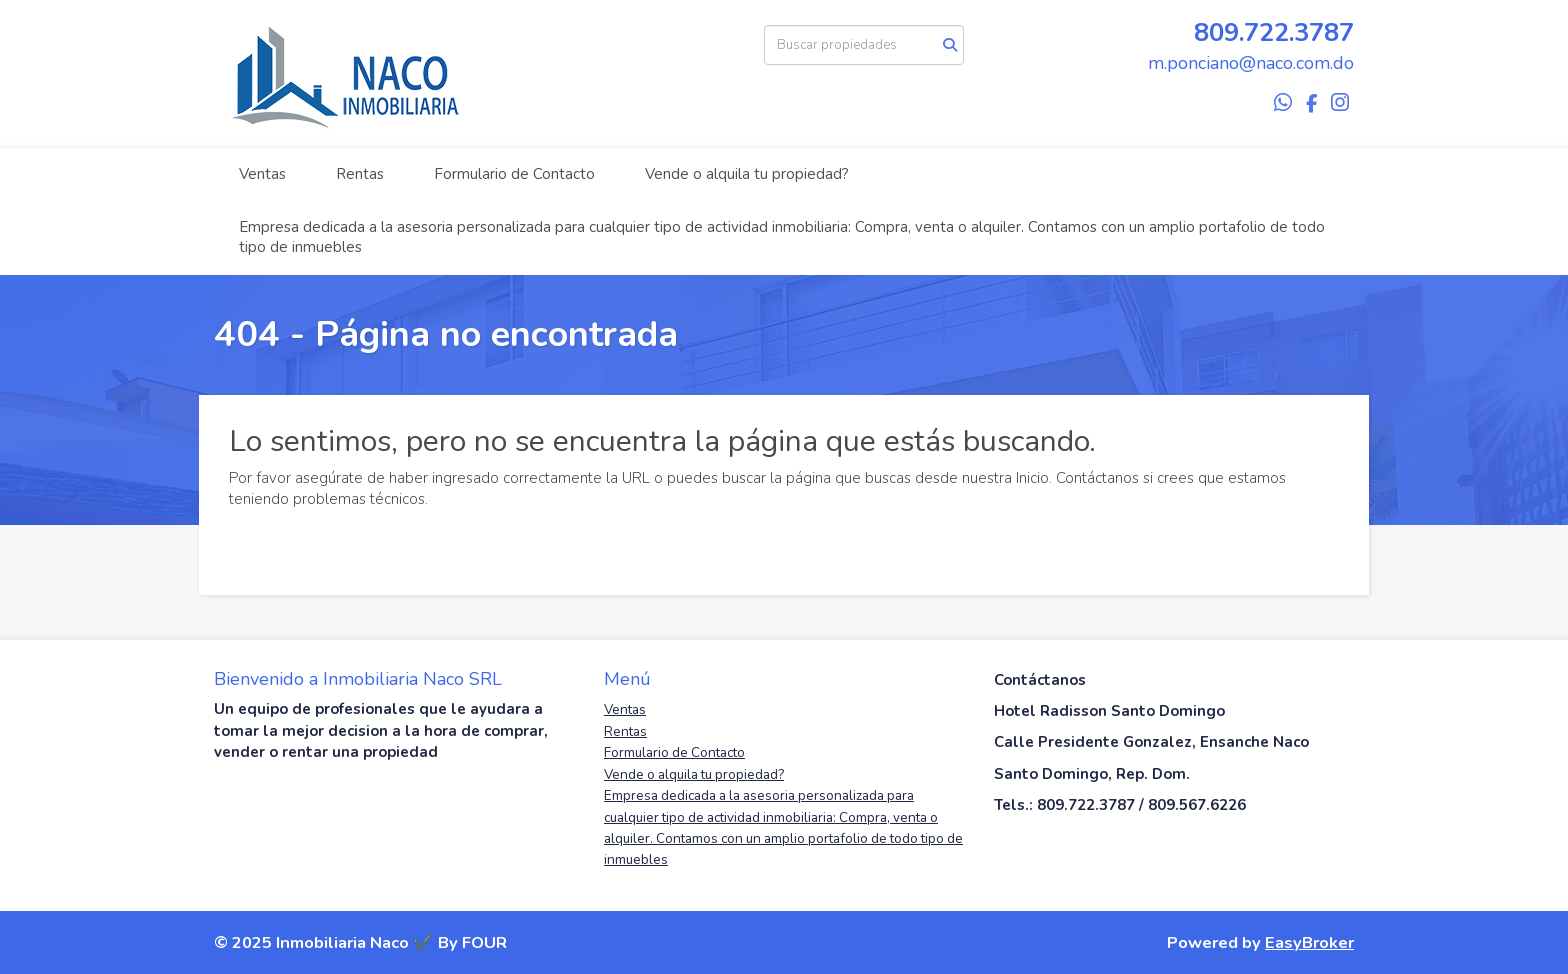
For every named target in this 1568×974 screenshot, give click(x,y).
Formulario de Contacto (514, 174)
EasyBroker (1309, 942)
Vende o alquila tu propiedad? (747, 174)
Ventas (262, 174)
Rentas (360, 174)
